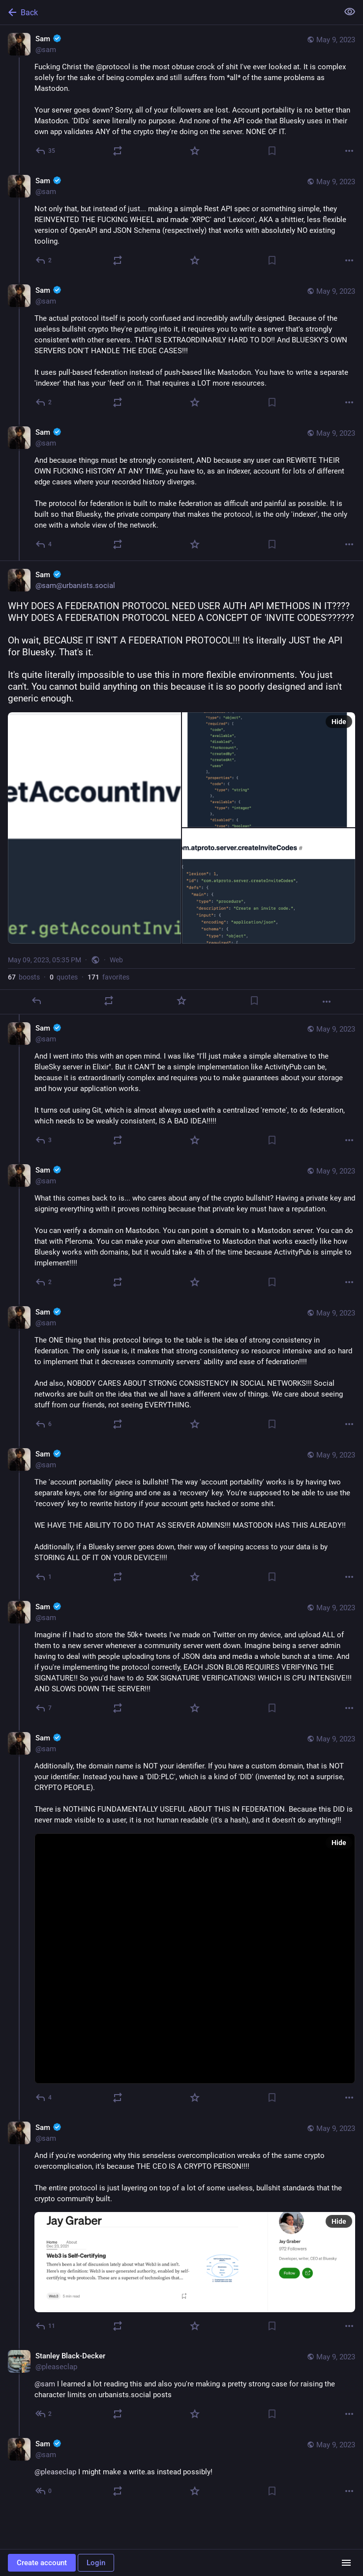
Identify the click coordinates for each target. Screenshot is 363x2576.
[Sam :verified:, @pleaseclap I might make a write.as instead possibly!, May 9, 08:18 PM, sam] (181, 2468)
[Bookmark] (272, 151)
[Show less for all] (349, 12)
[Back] (168, 12)
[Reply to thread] (44, 260)
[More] (349, 151)
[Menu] (346, 2562)
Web (116, 960)
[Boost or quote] (117, 151)
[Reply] (45, 151)
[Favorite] (195, 151)
